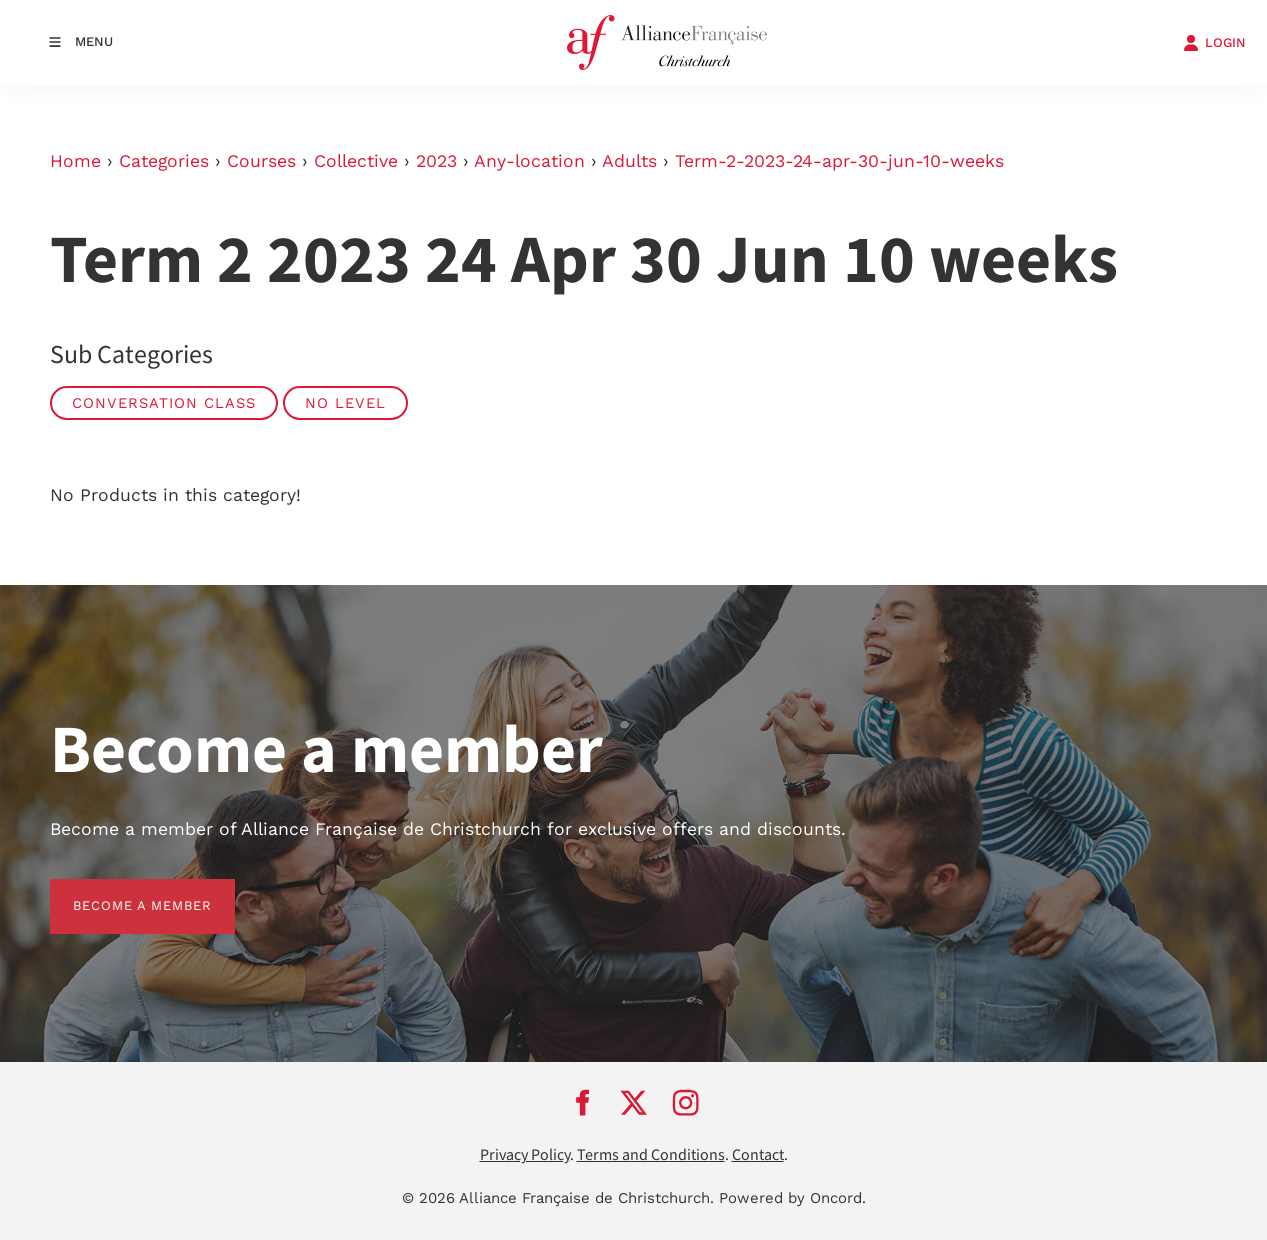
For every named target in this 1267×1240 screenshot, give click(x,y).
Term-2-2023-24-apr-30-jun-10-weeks (839, 161)
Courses (261, 161)
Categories (164, 161)
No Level (345, 403)
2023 (436, 161)
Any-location (529, 161)
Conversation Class (164, 403)
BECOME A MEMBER (119, 890)
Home (75, 161)
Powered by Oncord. (792, 1198)
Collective (356, 161)
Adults (629, 161)
